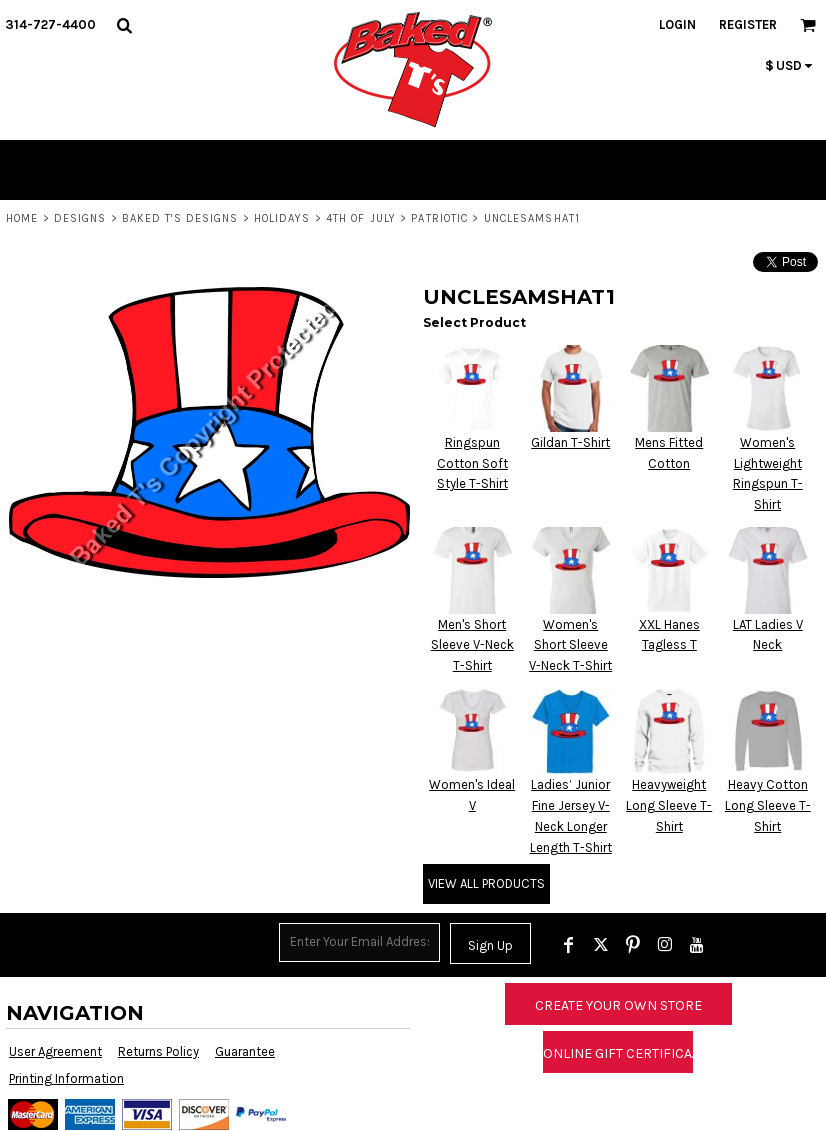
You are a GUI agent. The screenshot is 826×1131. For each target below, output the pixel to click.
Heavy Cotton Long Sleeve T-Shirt (768, 805)
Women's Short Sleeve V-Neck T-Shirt (570, 645)
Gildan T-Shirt (570, 442)
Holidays (282, 218)
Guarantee (245, 1051)
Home (22, 218)
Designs (80, 218)
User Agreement (55, 1051)
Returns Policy (158, 1051)
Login (677, 24)
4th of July (361, 218)
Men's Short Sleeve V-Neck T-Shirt (472, 645)
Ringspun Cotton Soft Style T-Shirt (472, 463)
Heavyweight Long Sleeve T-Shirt (669, 805)
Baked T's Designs (180, 218)
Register (748, 24)
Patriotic (439, 218)
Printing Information (66, 1078)
